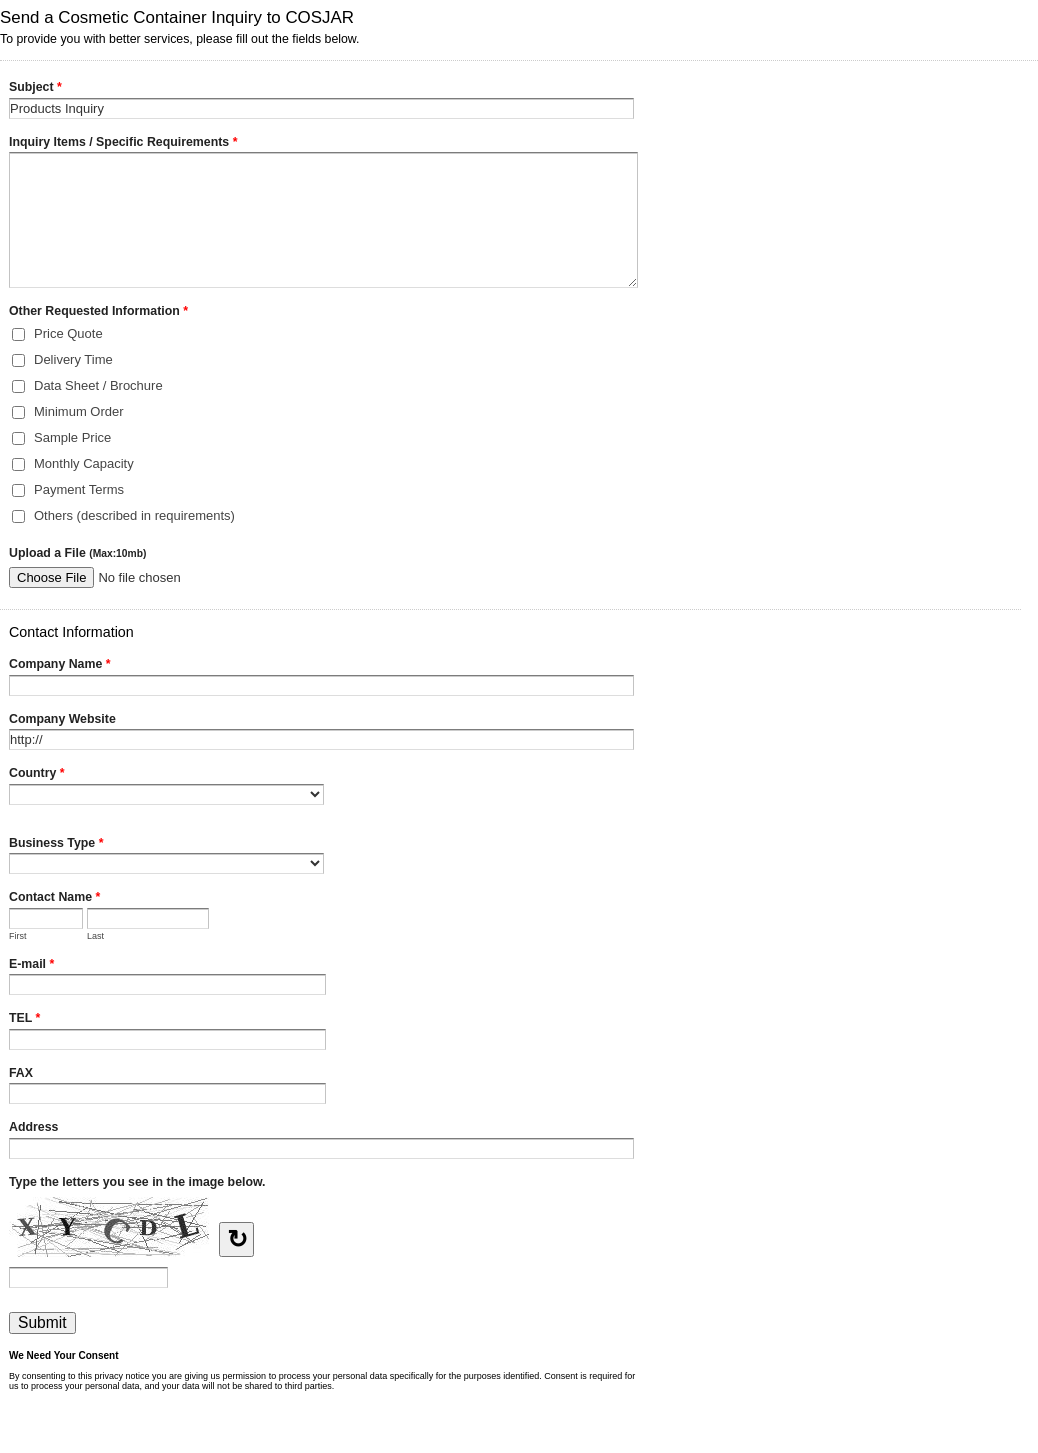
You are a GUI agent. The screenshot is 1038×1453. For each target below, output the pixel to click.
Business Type (56, 845)
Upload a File (77, 553)
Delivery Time (73, 359)
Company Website (62, 719)
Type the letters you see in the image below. (137, 1182)
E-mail (31, 966)
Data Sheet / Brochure (98, 385)
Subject (35, 89)
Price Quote (68, 333)
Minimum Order (79, 411)
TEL (24, 1020)
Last (95, 936)
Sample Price (72, 437)
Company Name (60, 666)
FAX (21, 1073)
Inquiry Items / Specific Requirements (123, 144)
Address (33, 1127)
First (18, 936)
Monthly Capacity (84, 463)
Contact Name (54, 899)
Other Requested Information (98, 313)
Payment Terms (79, 489)
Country (37, 775)
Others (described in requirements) (134, 515)
